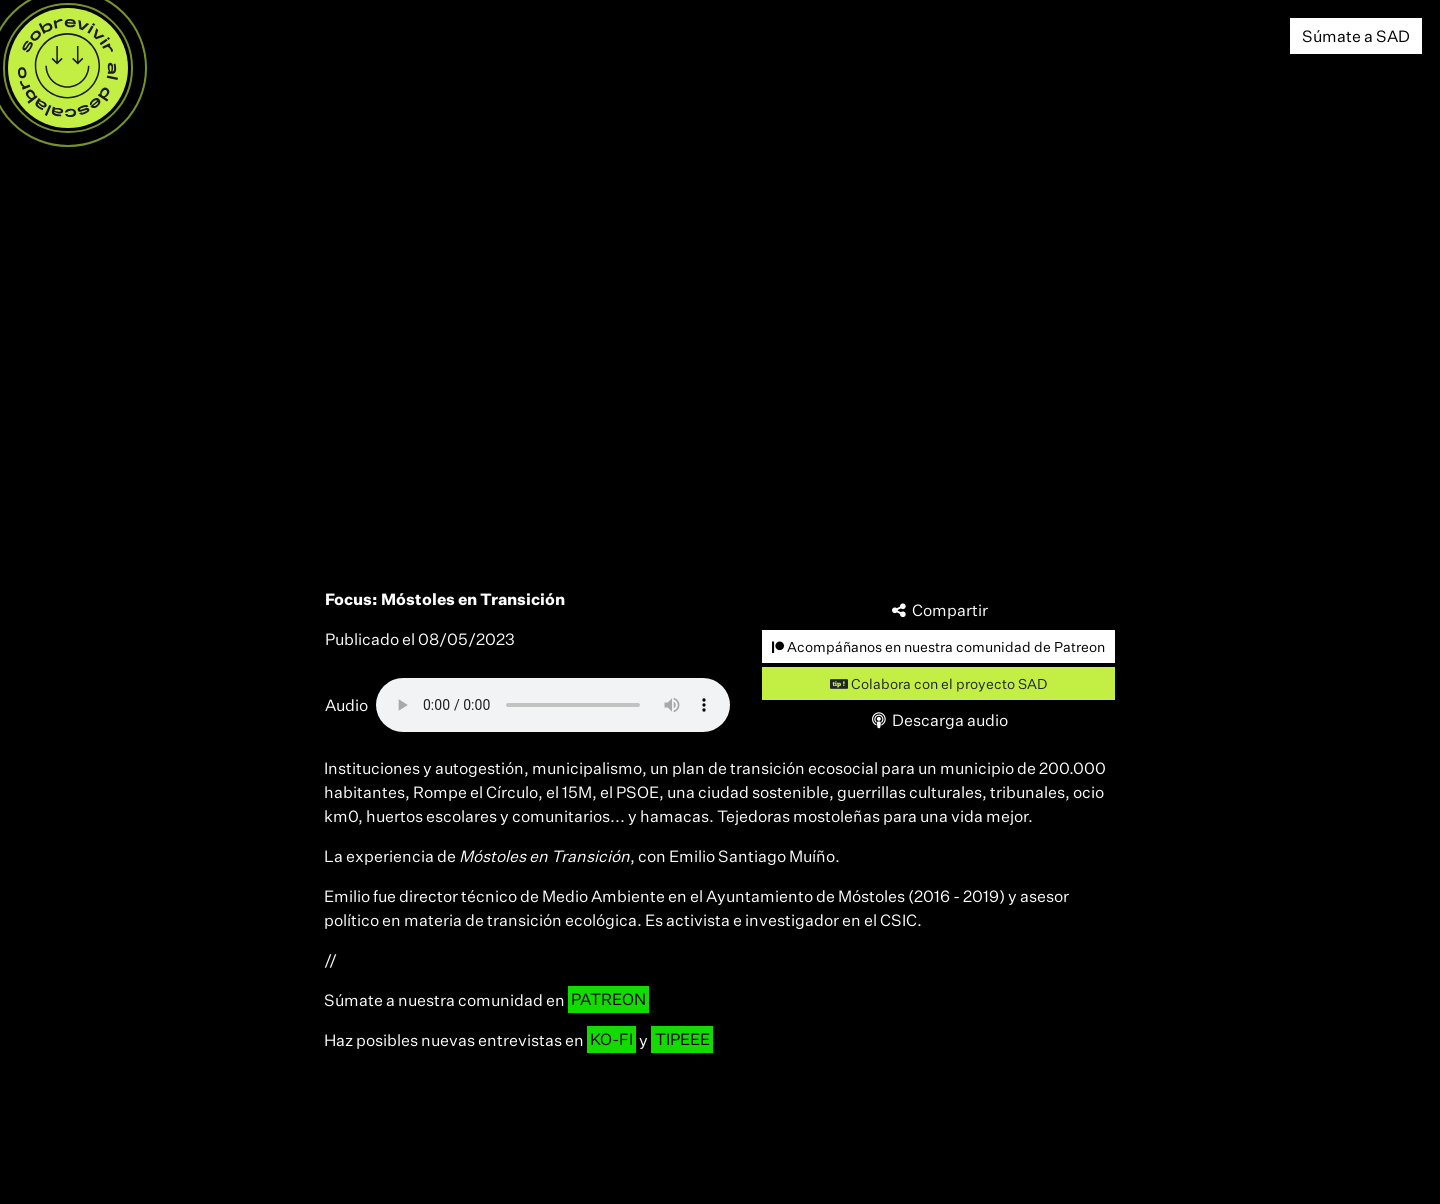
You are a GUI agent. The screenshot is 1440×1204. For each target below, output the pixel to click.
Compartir (939, 610)
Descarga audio (939, 720)
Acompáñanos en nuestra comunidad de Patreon (938, 646)
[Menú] (68, 68)
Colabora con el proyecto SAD (938, 683)
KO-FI (611, 1040)
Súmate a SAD (1356, 36)
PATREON (608, 1000)
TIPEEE (682, 1040)
